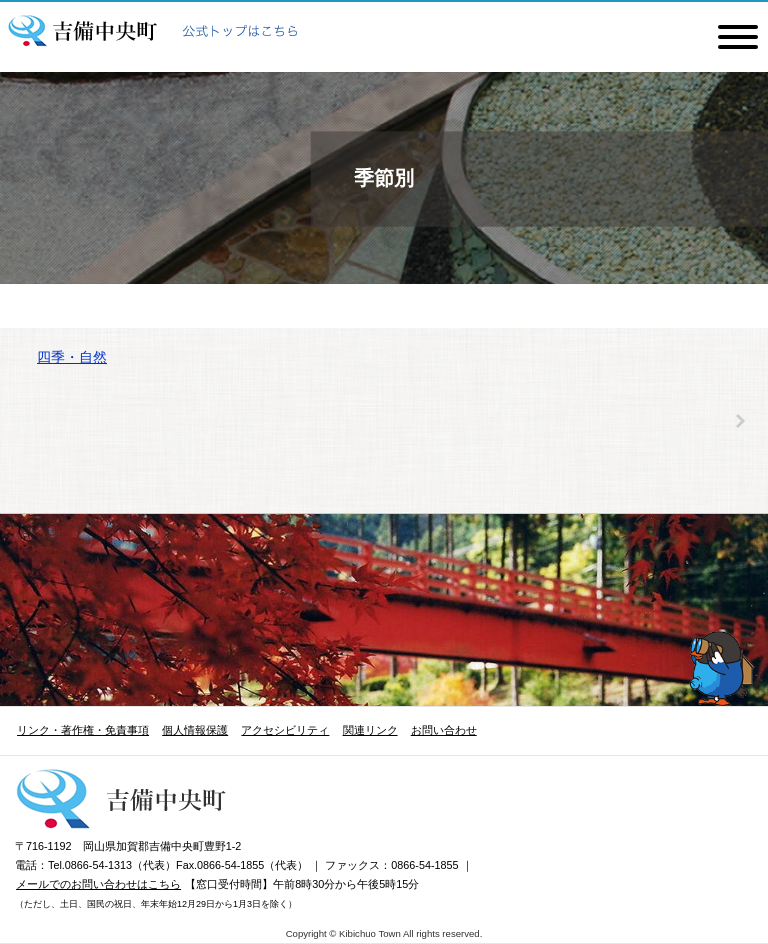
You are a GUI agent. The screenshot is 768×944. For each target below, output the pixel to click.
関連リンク (370, 730)
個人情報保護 (195, 730)
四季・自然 (72, 357)
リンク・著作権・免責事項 (83, 730)
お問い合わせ (444, 730)
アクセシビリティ (285, 730)
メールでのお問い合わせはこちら (98, 884)
